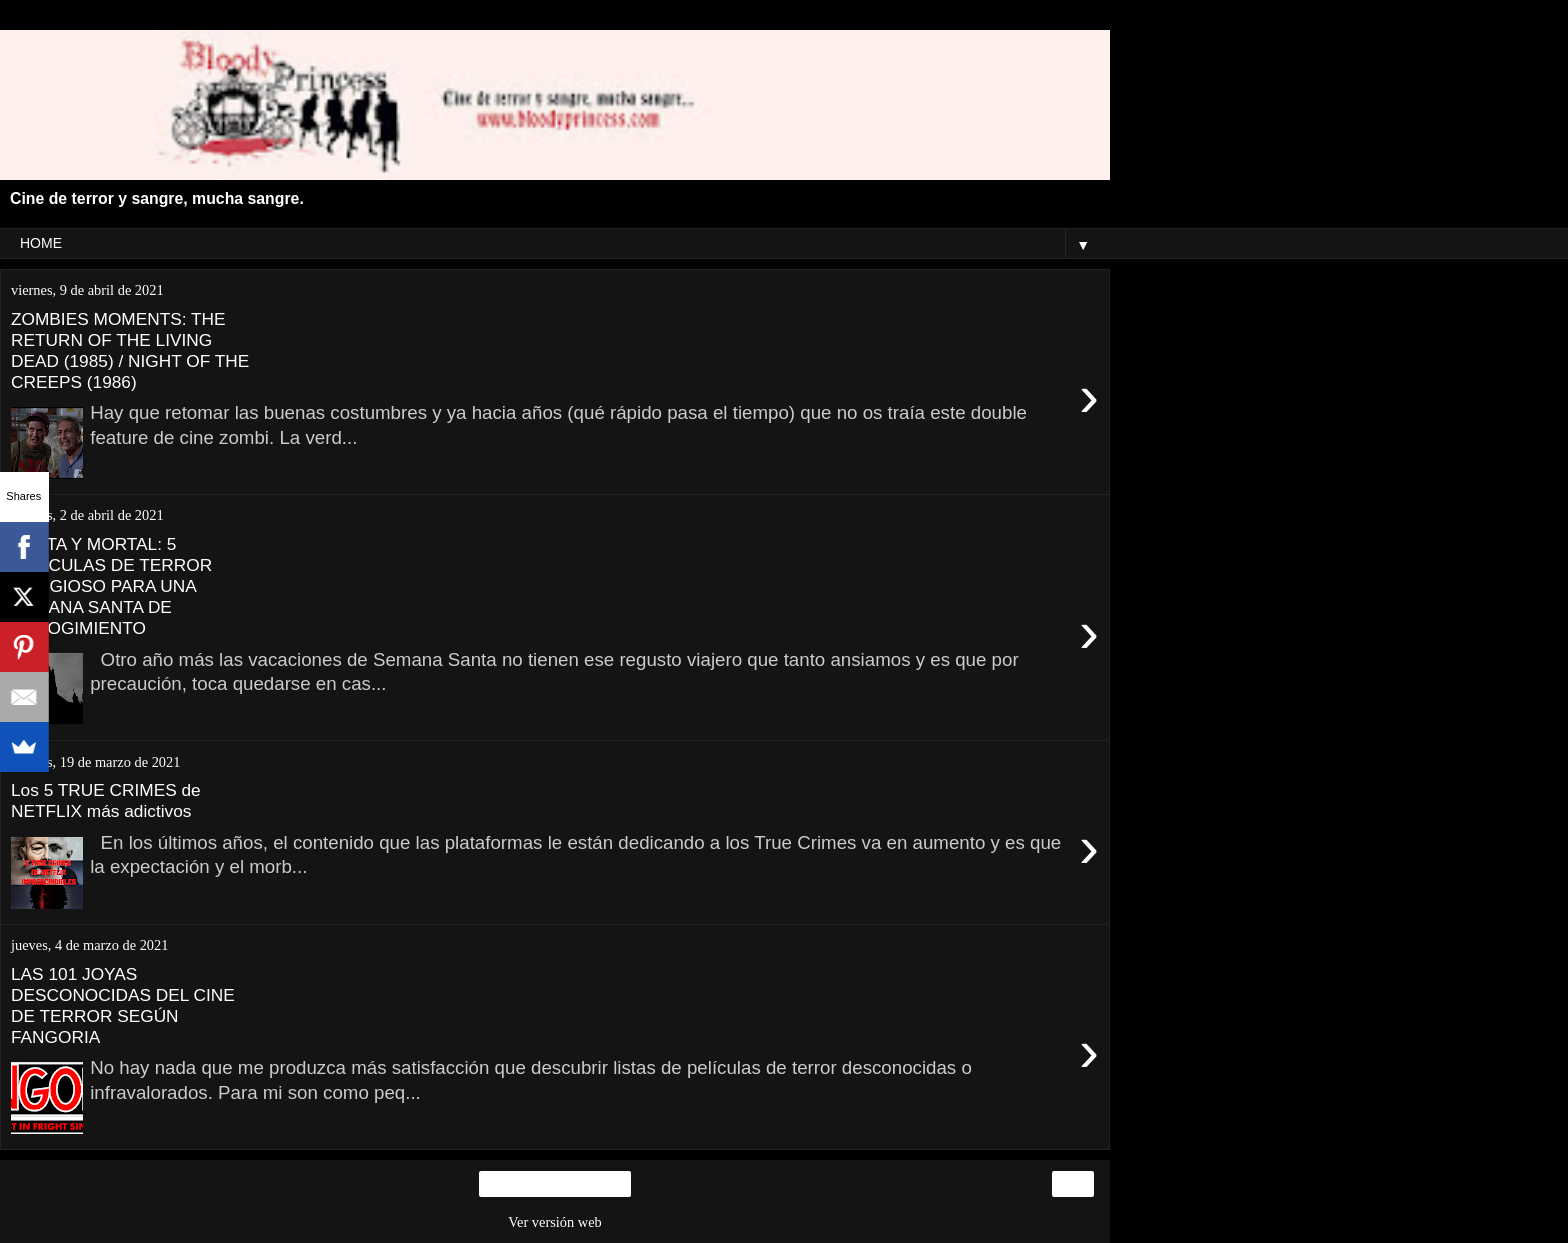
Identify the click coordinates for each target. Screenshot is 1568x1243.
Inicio (555, 1184)
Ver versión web (555, 1222)
